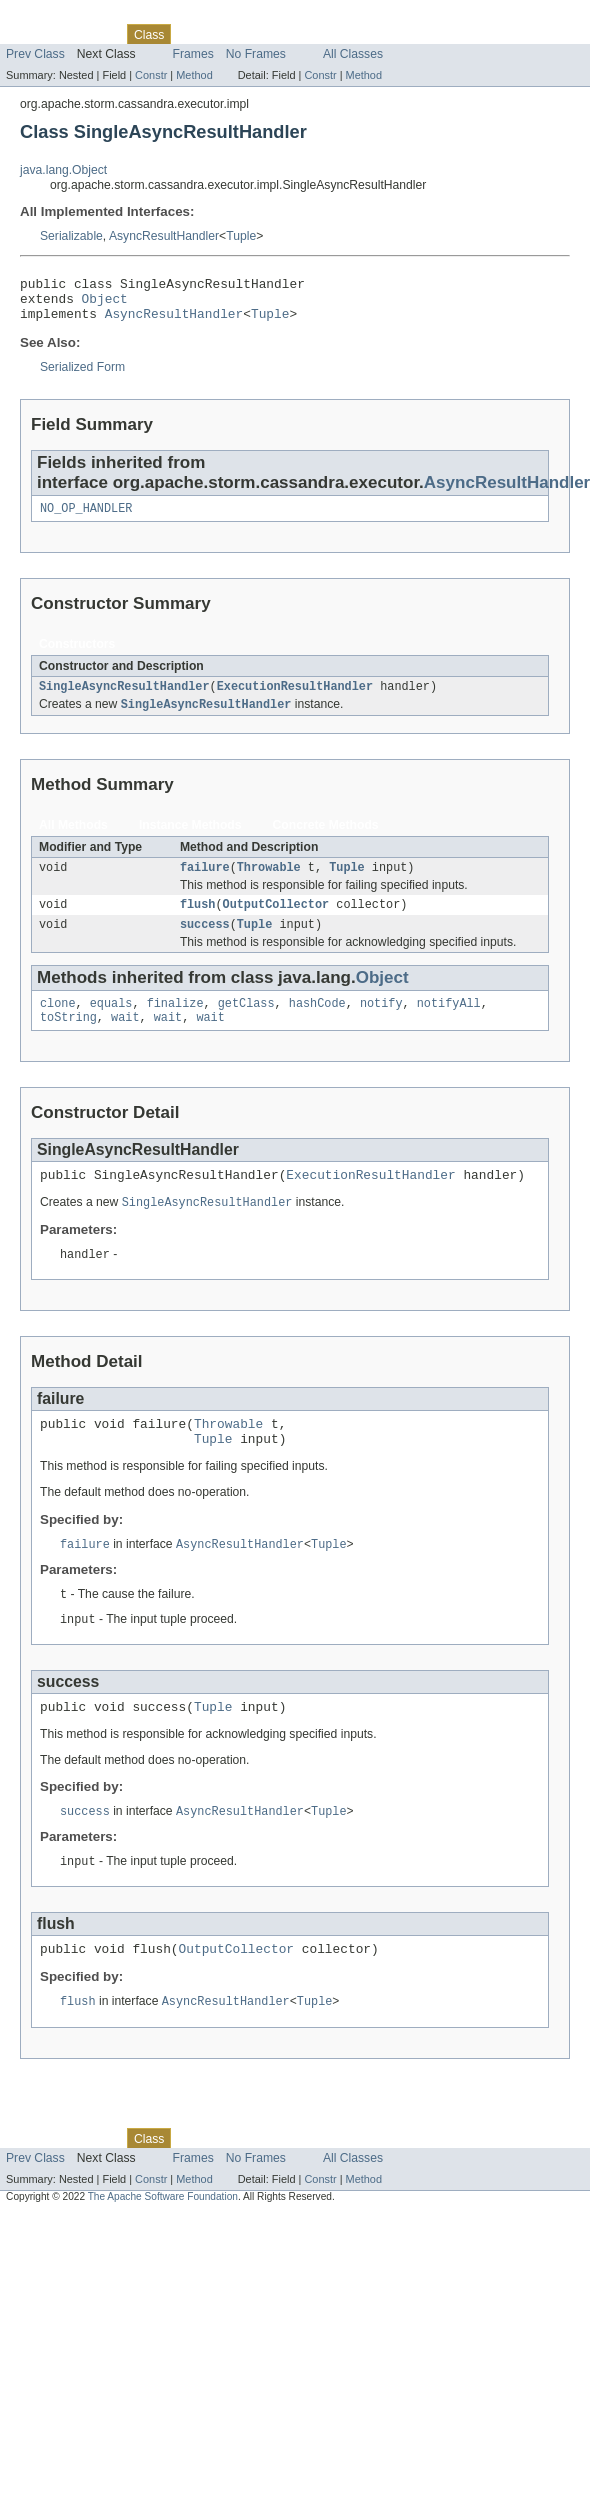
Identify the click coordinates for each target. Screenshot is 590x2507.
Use (193, 34)
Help (381, 34)
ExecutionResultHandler (295, 699)
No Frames (256, 54)
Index (342, 34)
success (205, 944)
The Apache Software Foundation (163, 2243)
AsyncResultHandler (164, 236)
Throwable (269, 883)
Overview (31, 34)
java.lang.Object (63, 170)
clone (58, 1025)
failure (205, 883)
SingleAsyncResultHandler (124, 699)
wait (125, 1041)
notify (381, 1025)
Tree (228, 34)
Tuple (241, 236)
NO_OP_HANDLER (86, 519)
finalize (175, 1025)
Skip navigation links (55, 17)
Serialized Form (82, 376)
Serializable (71, 236)
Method (194, 75)
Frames (193, 54)
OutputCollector (276, 922)
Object (105, 304)
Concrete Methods (326, 839)
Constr (151, 75)
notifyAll (449, 1025)
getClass (246, 1025)
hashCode (317, 1025)
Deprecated (284, 34)
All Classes (353, 54)
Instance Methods (190, 839)
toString (68, 1041)
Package (92, 34)
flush (198, 922)
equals (111, 1025)
